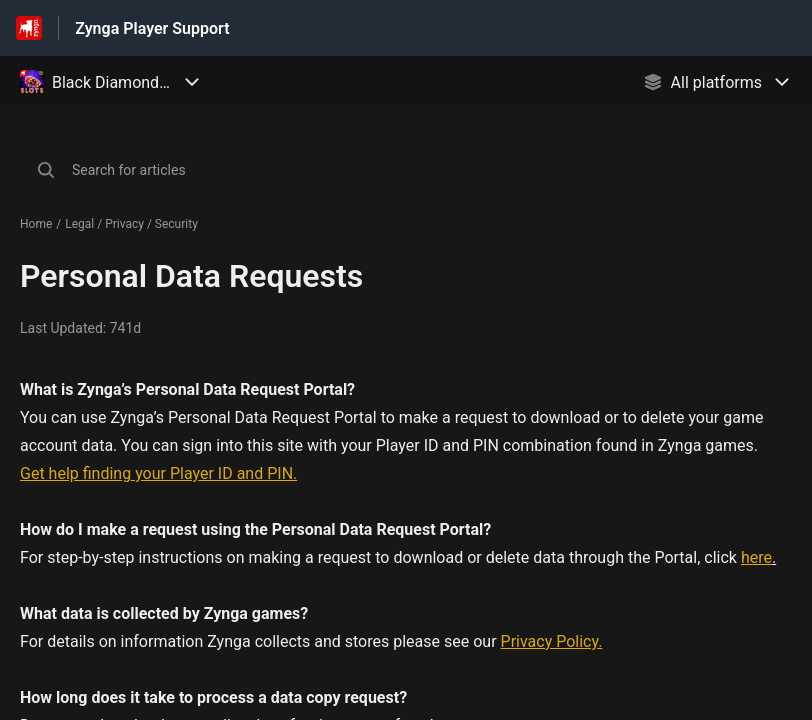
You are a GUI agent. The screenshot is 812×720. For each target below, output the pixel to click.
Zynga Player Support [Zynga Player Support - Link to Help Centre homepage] (152, 28)
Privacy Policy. (552, 641)
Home (36, 224)
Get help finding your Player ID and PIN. (158, 473)
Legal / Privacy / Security (131, 224)
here (756, 557)
